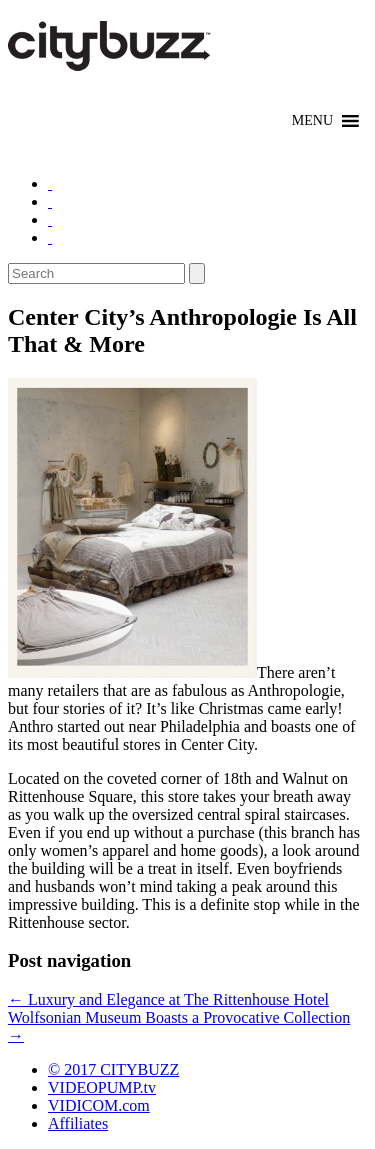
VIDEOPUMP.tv (102, 1087)
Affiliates (78, 1123)
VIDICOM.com (99, 1105)
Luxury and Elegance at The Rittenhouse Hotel (168, 999)
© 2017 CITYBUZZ (113, 1069)
